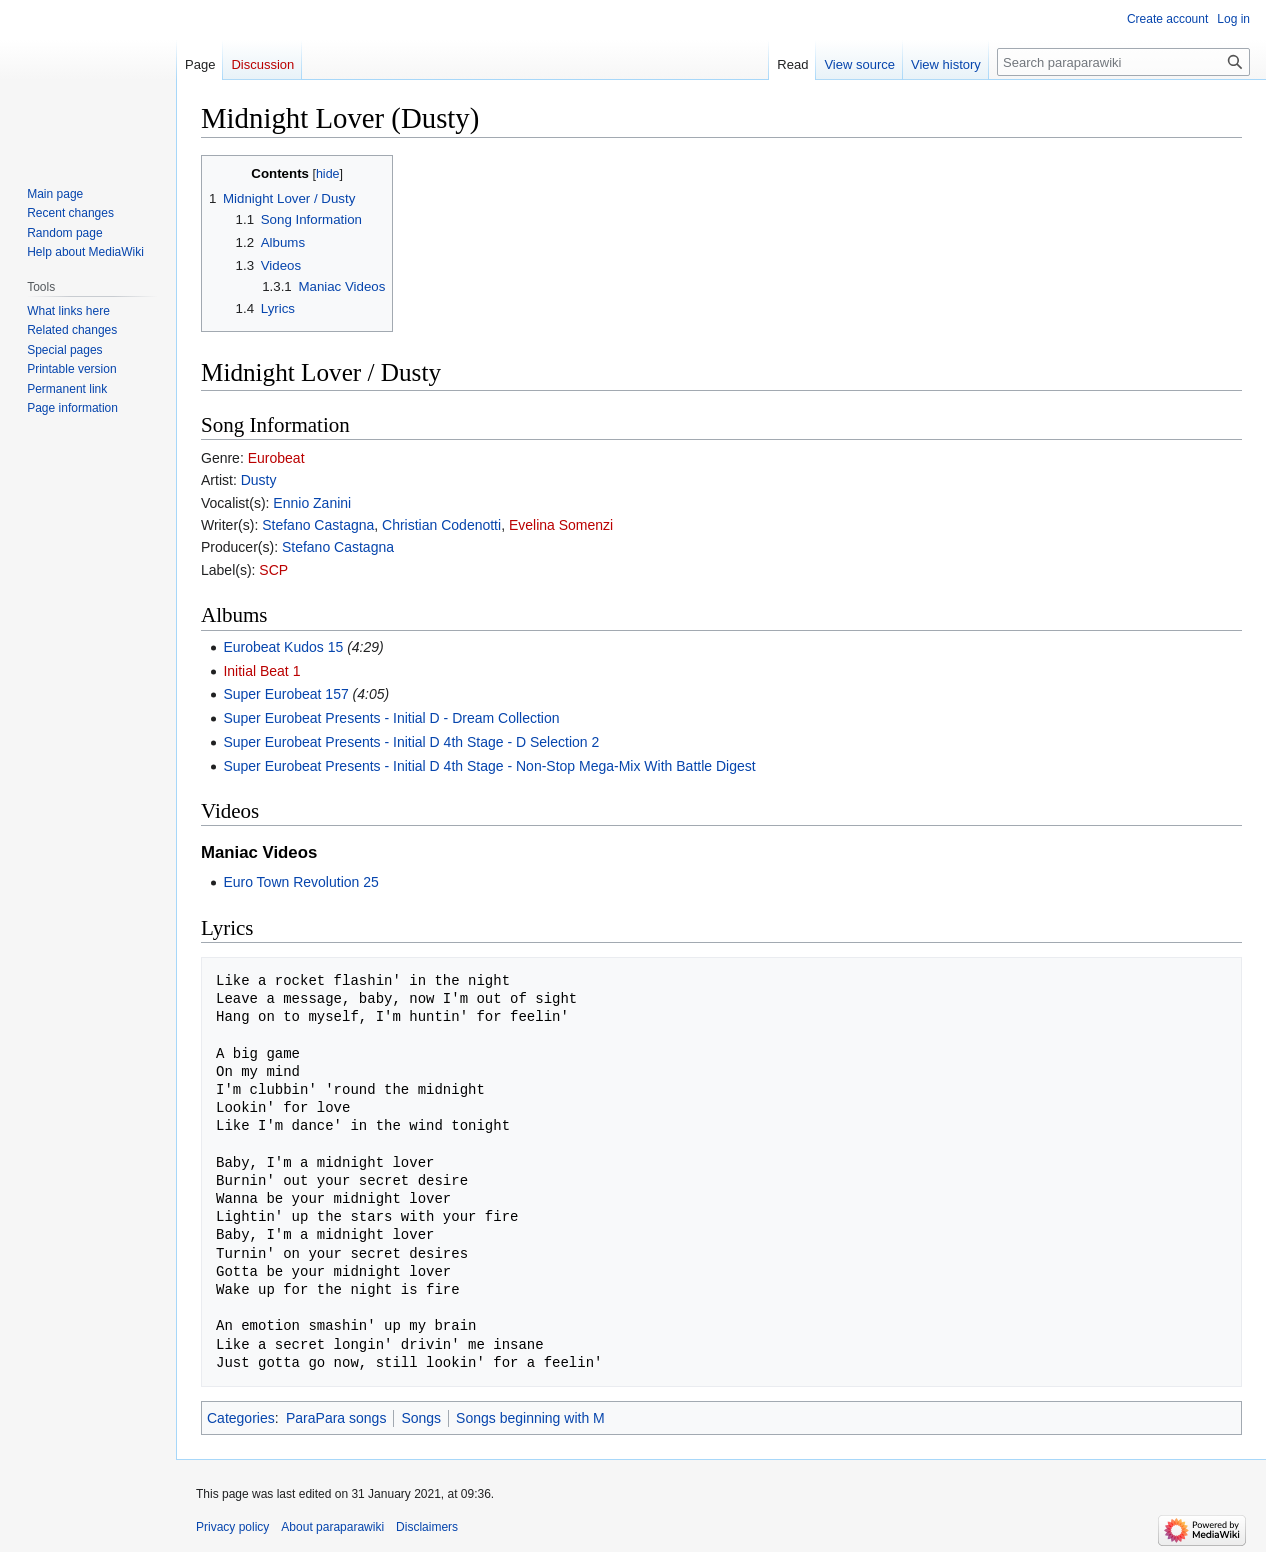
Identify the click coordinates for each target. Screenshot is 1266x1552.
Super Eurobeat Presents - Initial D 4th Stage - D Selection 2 (411, 742)
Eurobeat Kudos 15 (283, 647)
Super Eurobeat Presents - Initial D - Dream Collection (391, 718)
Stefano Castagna (318, 525)
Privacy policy (232, 1527)
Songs (421, 1418)
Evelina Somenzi (561, 525)
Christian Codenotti (441, 525)
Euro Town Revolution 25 (300, 882)
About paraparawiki (332, 1527)
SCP (273, 570)
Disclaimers (427, 1527)
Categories (241, 1418)
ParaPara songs (336, 1418)
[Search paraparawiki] (1123, 62)
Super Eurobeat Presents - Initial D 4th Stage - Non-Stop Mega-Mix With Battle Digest (489, 766)
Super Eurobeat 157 (285, 694)
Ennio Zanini (312, 503)
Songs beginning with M (530, 1418)
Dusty (259, 480)
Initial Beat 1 (261, 671)
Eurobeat (276, 458)
